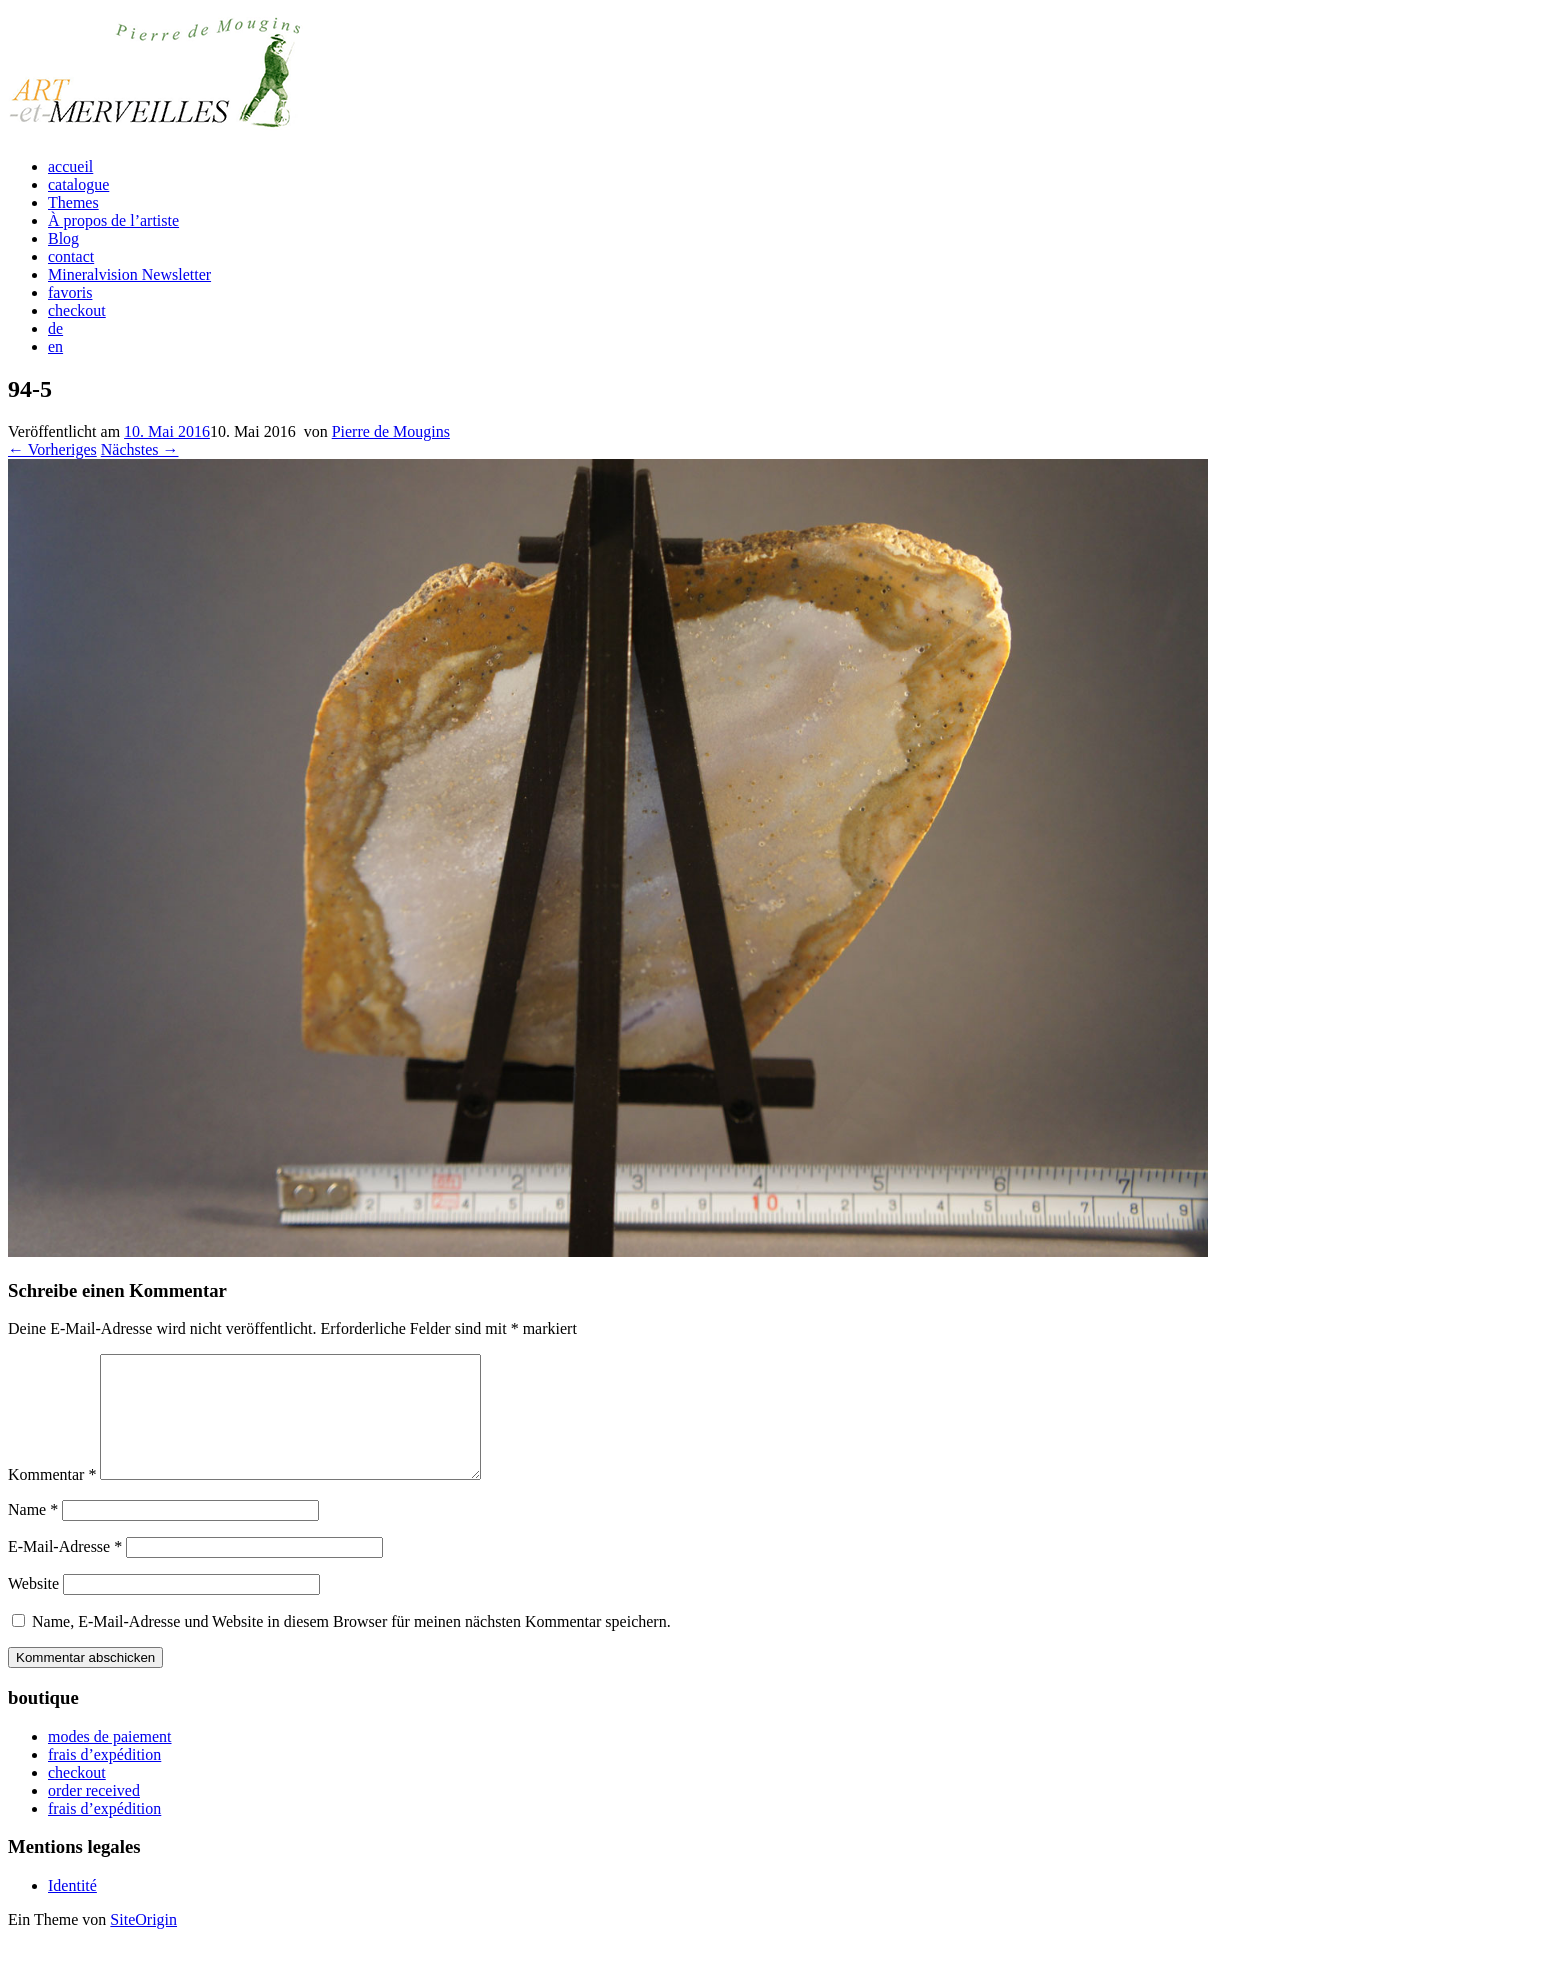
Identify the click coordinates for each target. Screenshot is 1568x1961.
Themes (73, 202)
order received (94, 1814)
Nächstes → (140, 449)
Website (33, 1607)
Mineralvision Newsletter (129, 274)
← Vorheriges (52, 449)
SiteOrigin (143, 1943)
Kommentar (52, 1498)
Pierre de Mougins (391, 431)
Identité (72, 1909)
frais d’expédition (104, 1778)
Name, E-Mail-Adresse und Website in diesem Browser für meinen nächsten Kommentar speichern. (351, 1645)
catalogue (78, 184)
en (55, 346)
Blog (63, 238)
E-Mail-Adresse (65, 1570)
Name (33, 1533)
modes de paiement (110, 1760)
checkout (77, 310)
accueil (70, 166)
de (55, 328)
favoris (70, 292)
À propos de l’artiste (113, 220)
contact (71, 256)
